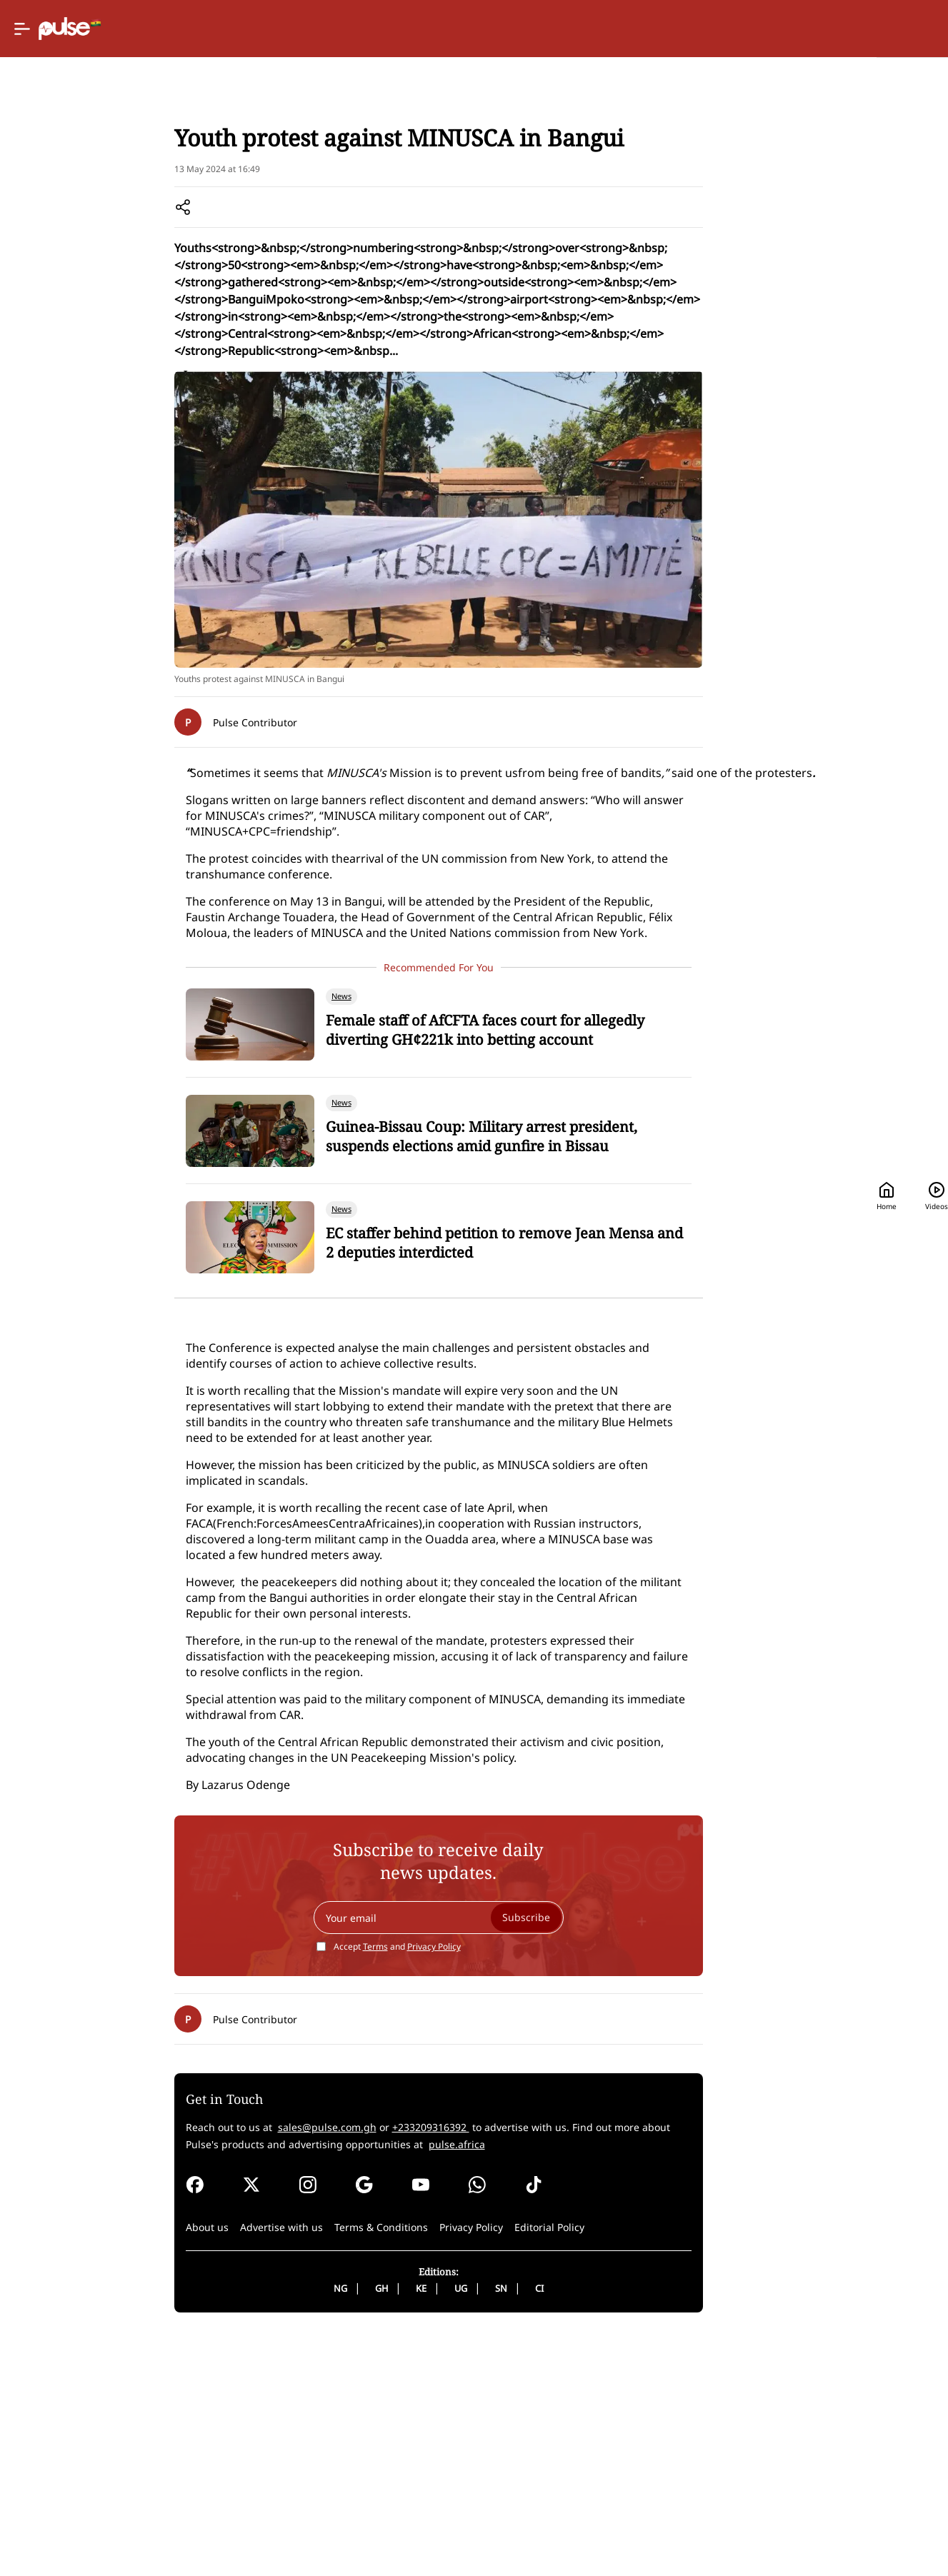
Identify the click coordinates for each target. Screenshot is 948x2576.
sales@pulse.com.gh (214, 2368)
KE (360, 2528)
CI (478, 2528)
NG (279, 2528)
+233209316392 (317, 2368)
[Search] (820, 28)
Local (151, 186)
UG (400, 2528)
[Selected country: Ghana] (571, 29)
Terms (314, 2187)
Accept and (336, 2187)
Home (661, 29)
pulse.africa (241, 2385)
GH (320, 2528)
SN (440, 2528)
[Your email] (378, 2158)
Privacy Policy (373, 2187)
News (114, 186)
